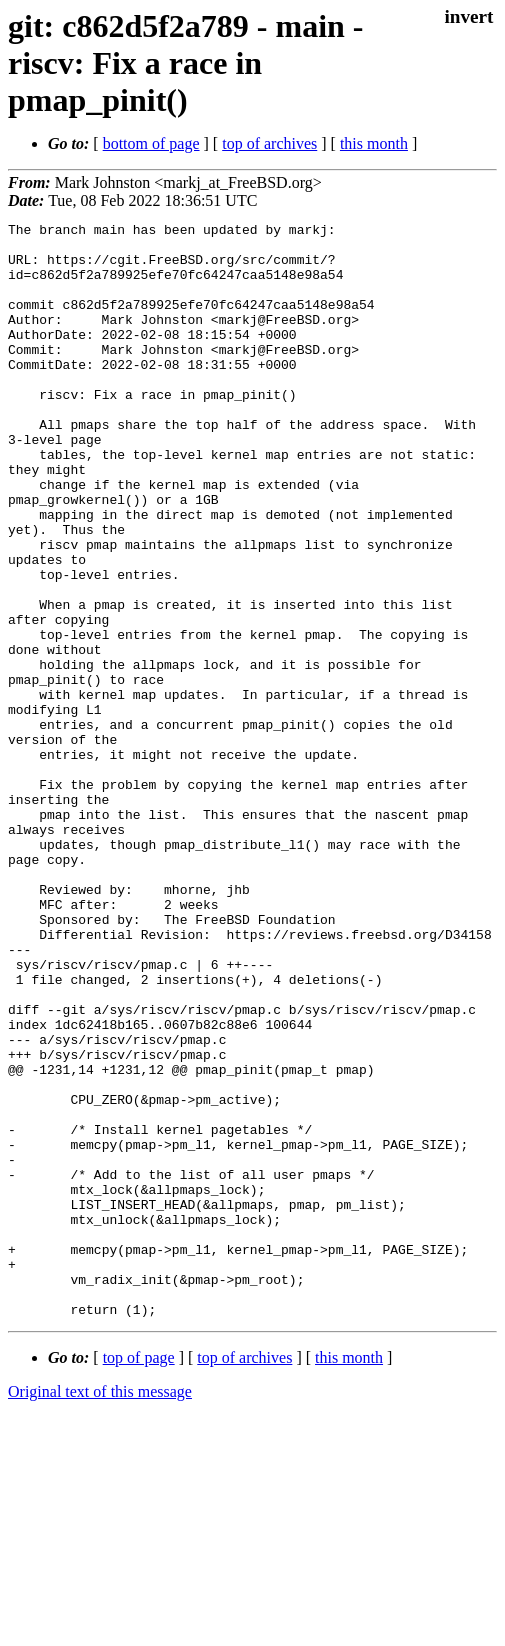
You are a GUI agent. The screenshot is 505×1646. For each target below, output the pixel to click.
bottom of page (151, 143)
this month (374, 143)
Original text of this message (100, 1610)
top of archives (269, 143)
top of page (139, 1576)
